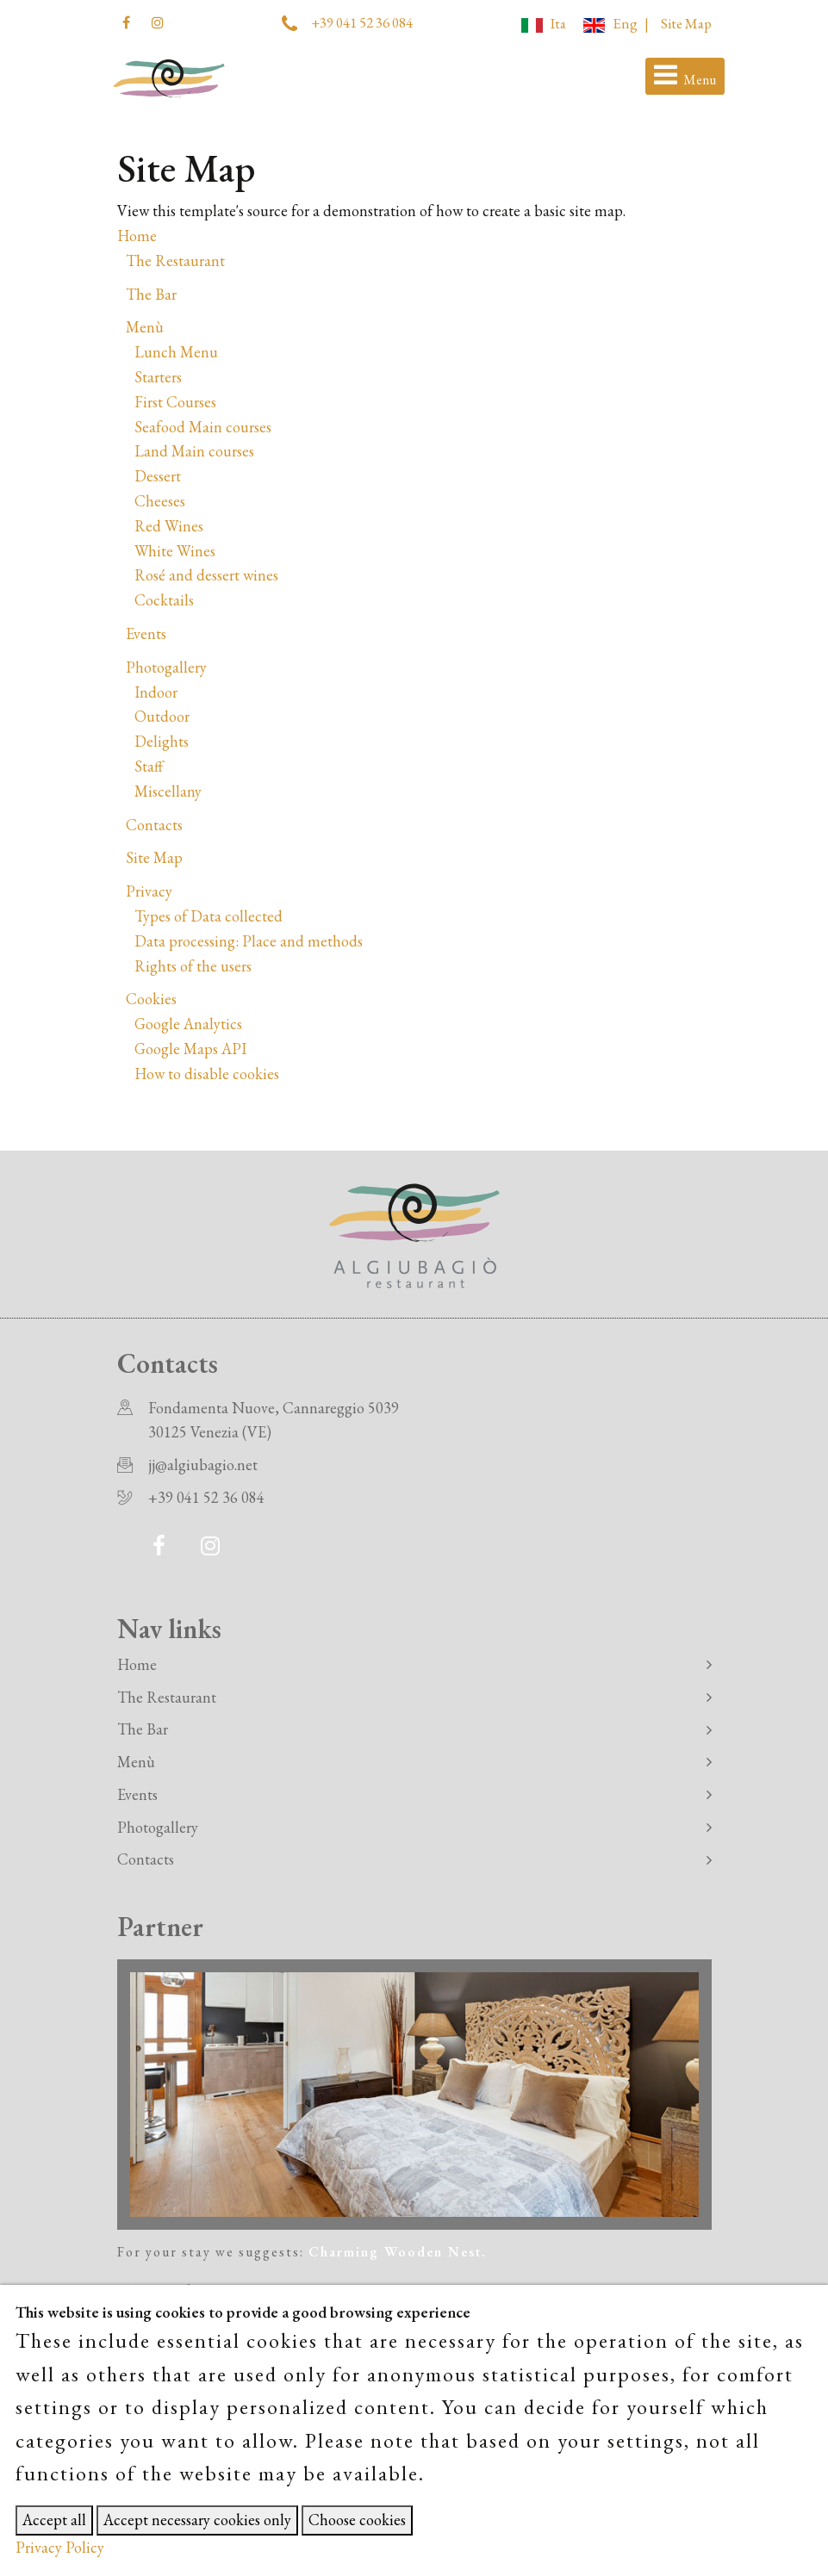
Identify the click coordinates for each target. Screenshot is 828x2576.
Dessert (157, 476)
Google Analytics (188, 1024)
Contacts (154, 825)
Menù (145, 327)
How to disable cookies (206, 1073)
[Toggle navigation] (685, 77)
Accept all (54, 2519)
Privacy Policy (60, 2547)
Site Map (686, 23)
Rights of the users (193, 966)
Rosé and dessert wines (206, 575)
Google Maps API (190, 1048)
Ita (543, 23)
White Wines (174, 551)
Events (146, 633)
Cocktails (164, 600)
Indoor (155, 692)
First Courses (175, 402)
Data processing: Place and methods (248, 941)
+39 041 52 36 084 (362, 22)
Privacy (149, 891)
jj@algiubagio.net (203, 1464)
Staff (148, 766)
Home (137, 235)
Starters (158, 377)
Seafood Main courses (202, 427)
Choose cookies (357, 2519)
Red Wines (168, 526)
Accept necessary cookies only (197, 2519)
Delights (161, 741)
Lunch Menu (176, 352)
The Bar (151, 294)
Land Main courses (194, 451)
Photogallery (166, 667)
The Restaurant (175, 260)
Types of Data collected (208, 916)
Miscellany (168, 791)
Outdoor (162, 716)
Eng (610, 23)
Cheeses (159, 501)
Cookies (151, 999)
